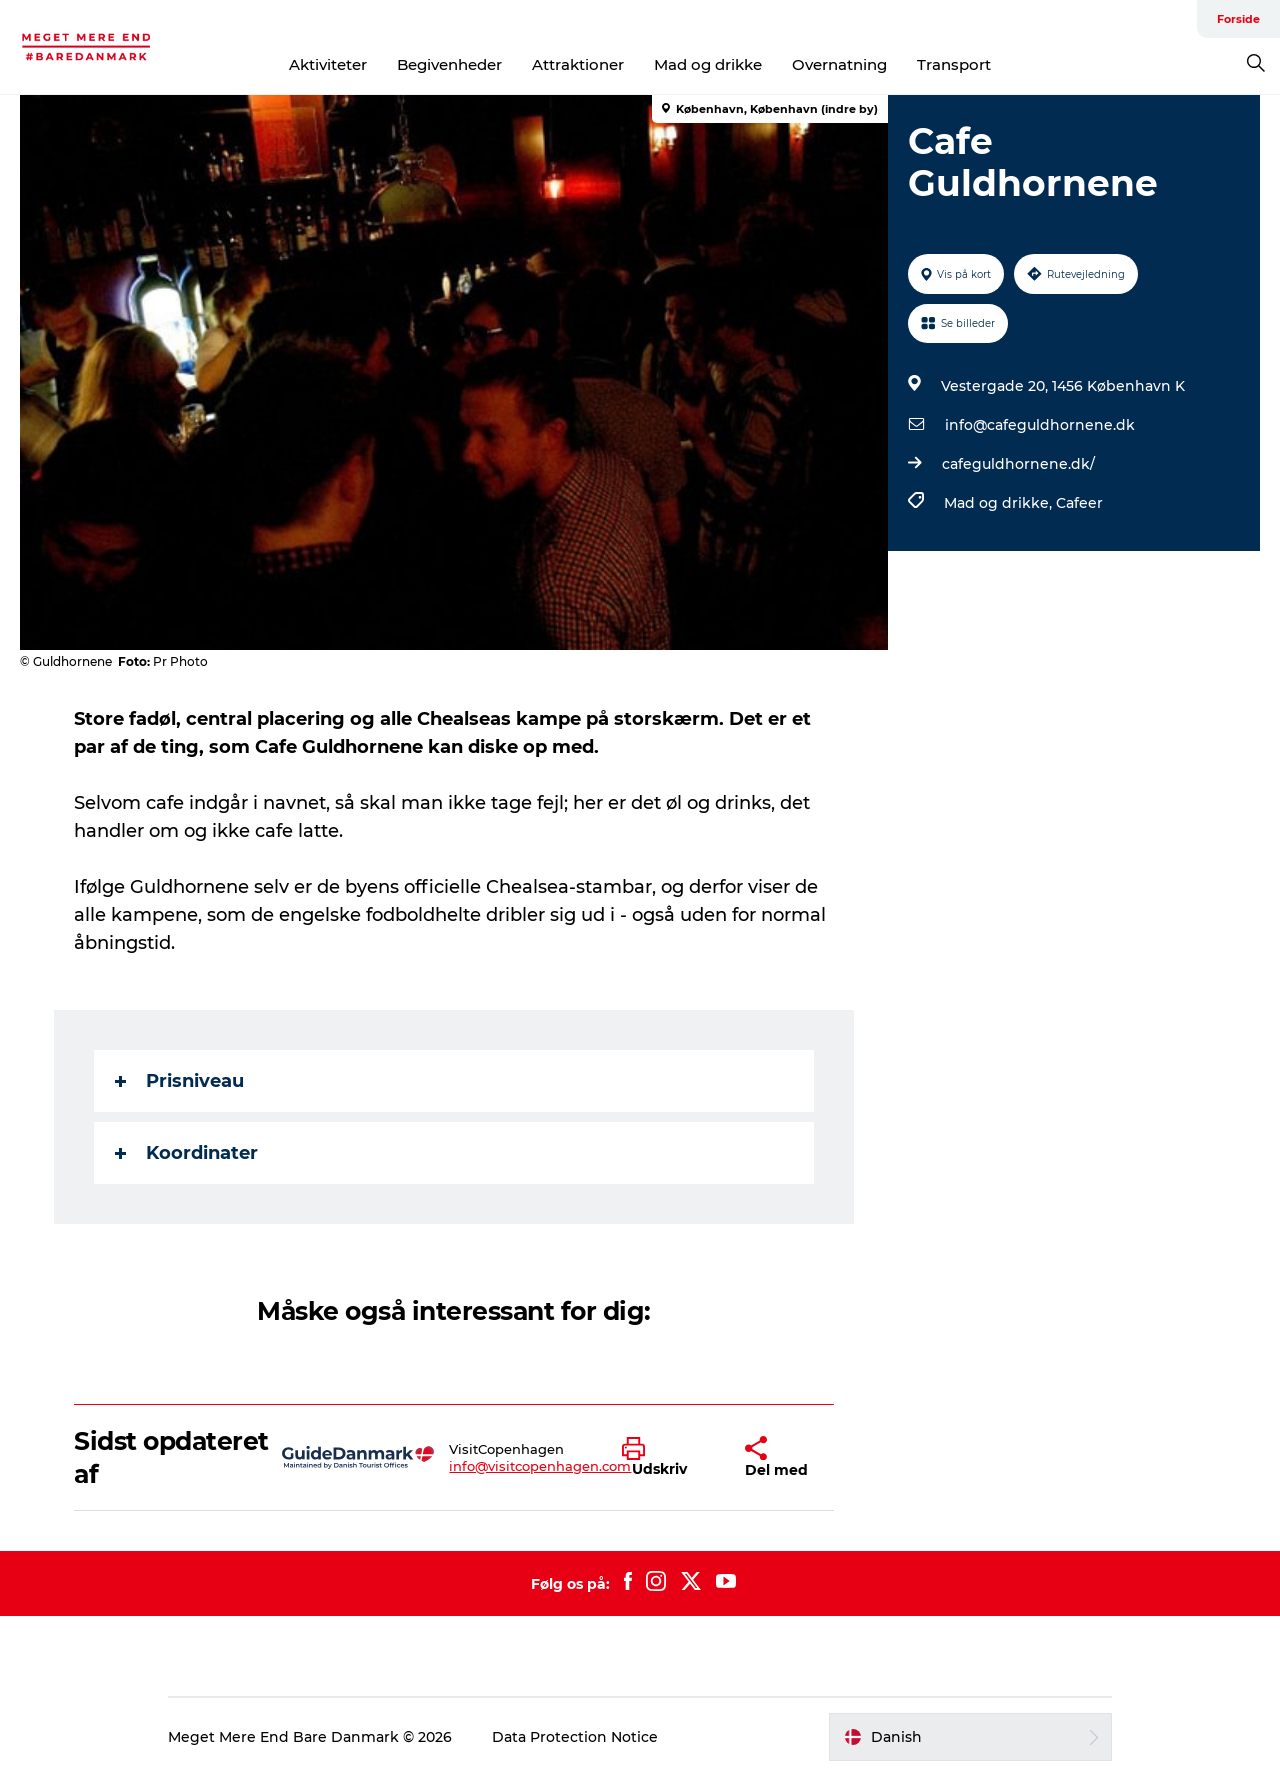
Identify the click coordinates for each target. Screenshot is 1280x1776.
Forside (1238, 19)
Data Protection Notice (575, 1737)
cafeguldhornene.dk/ (1018, 464)
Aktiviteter (328, 64)
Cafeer (1079, 503)
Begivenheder (449, 64)
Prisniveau (179, 1081)
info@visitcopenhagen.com (540, 1466)
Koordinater (186, 1153)
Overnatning (839, 64)
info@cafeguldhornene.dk (1040, 425)
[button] (668, 1458)
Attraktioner (578, 64)
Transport (954, 64)
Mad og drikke (708, 64)
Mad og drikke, (1000, 503)
